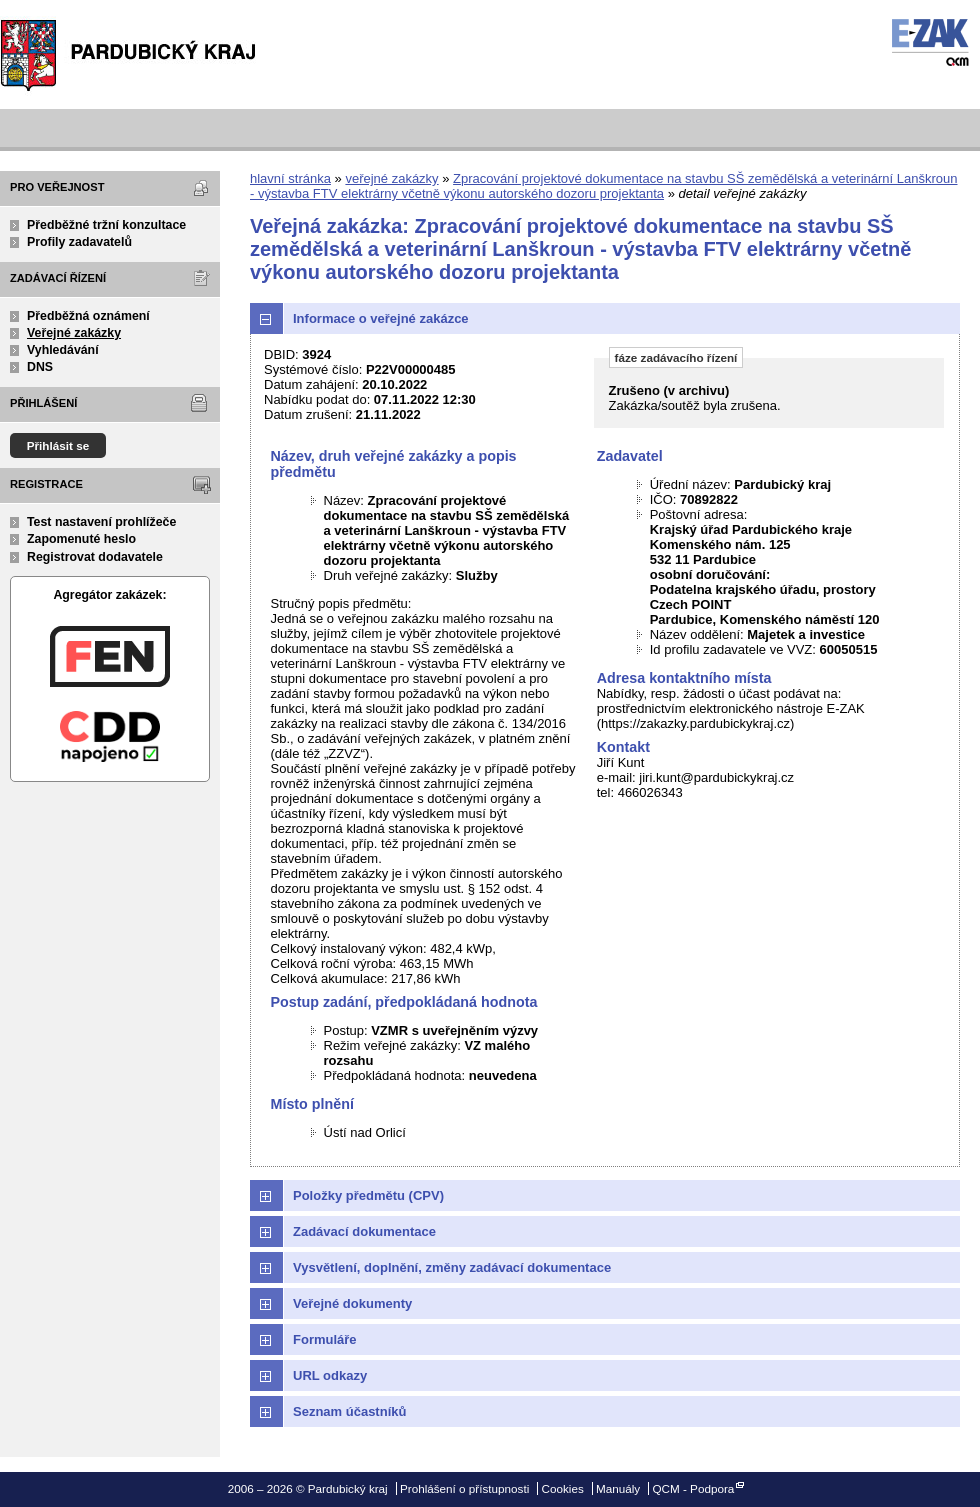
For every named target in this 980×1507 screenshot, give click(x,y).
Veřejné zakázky (74, 333)
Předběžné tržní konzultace (106, 225)
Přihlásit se (58, 445)
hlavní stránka (290, 178)
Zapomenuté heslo (81, 539)
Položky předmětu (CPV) (368, 1195)
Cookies (563, 1488)
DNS (40, 367)
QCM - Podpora (693, 1488)
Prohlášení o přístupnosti (464, 1488)
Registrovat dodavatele (95, 557)
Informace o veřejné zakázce (381, 318)
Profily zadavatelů (79, 242)
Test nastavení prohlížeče (101, 522)
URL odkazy (330, 1375)
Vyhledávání (63, 350)
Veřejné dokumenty (352, 1303)
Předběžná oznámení (88, 316)
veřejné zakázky (391, 178)
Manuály (618, 1488)
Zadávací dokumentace (364, 1231)
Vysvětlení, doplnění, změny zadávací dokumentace (452, 1267)
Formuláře (325, 1339)
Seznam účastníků (349, 1411)
